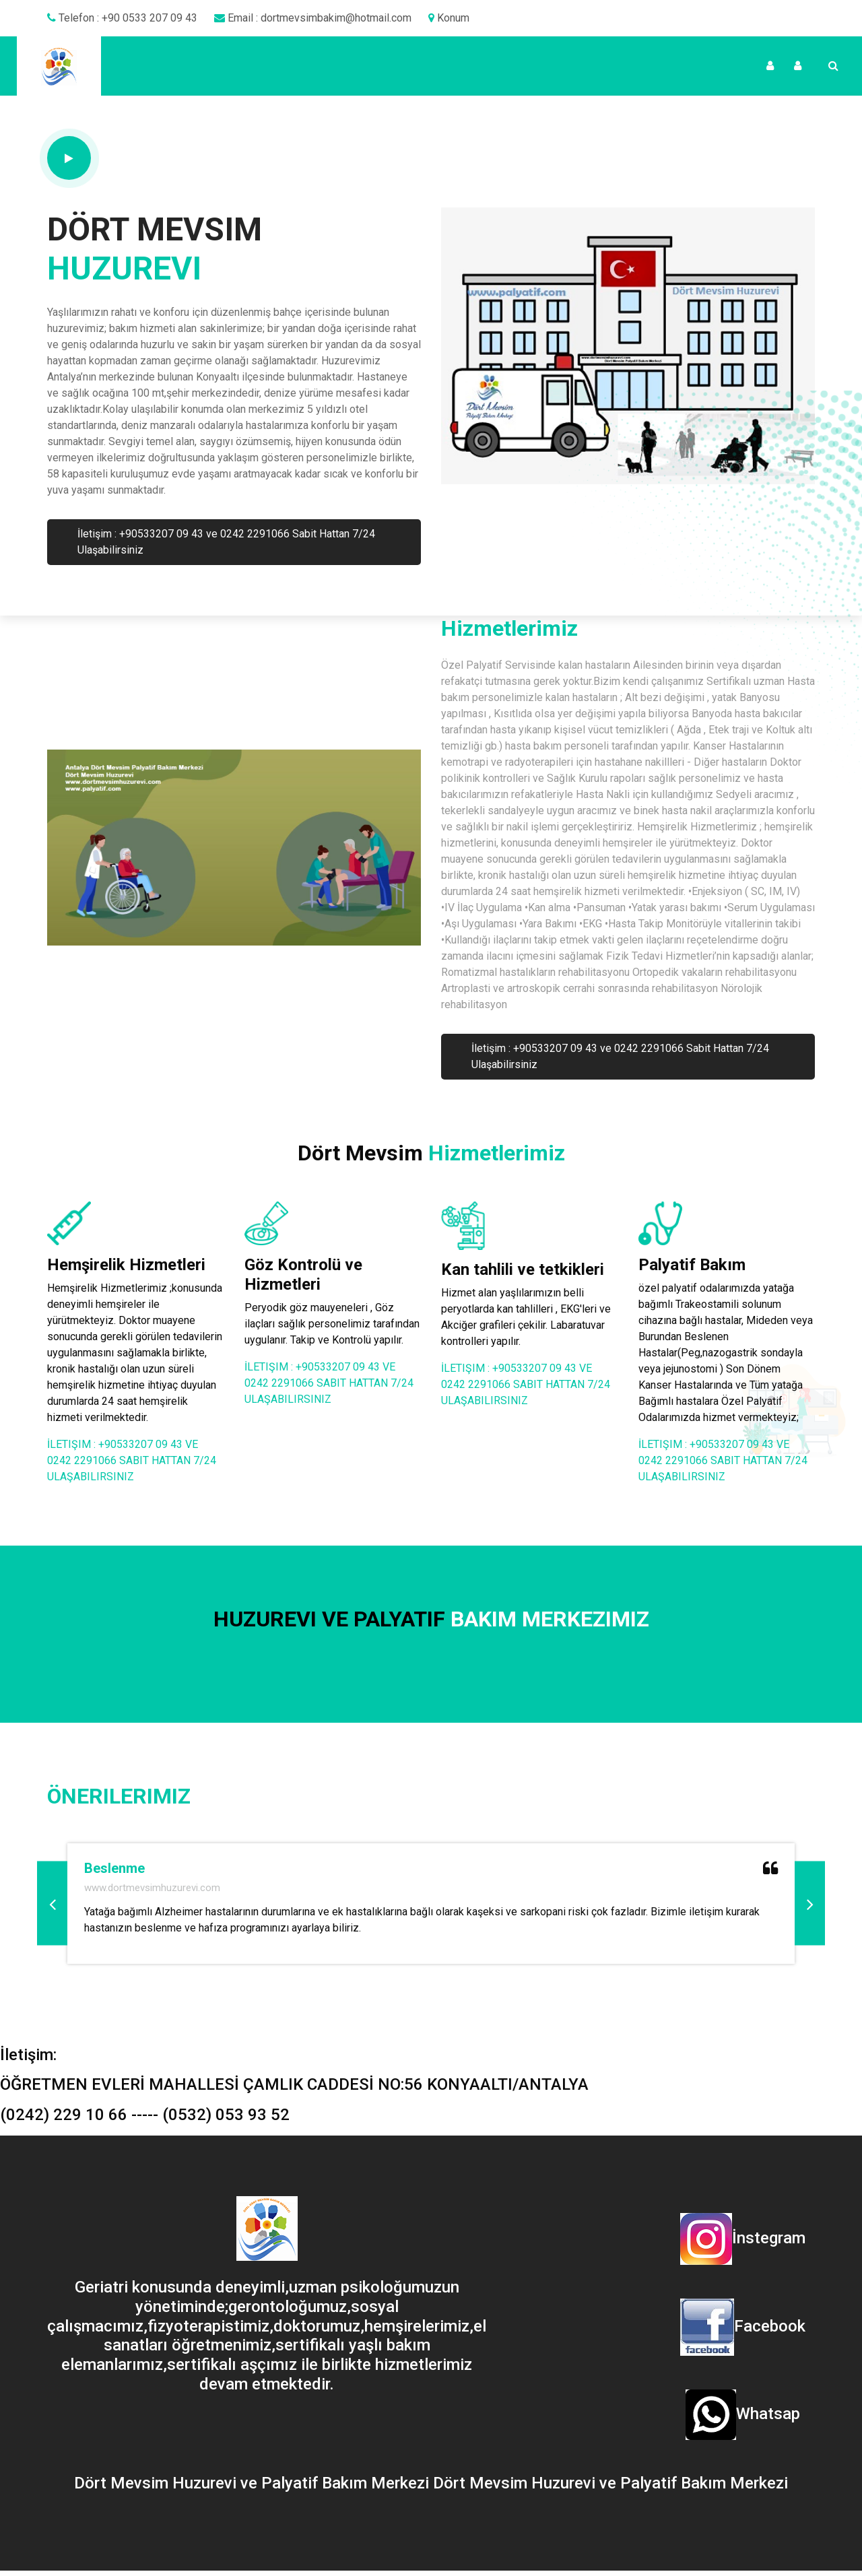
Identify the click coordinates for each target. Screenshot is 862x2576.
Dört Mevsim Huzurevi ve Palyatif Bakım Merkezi (253, 2483)
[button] (52, 1903)
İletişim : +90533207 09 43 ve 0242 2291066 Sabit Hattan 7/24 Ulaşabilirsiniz (226, 541)
